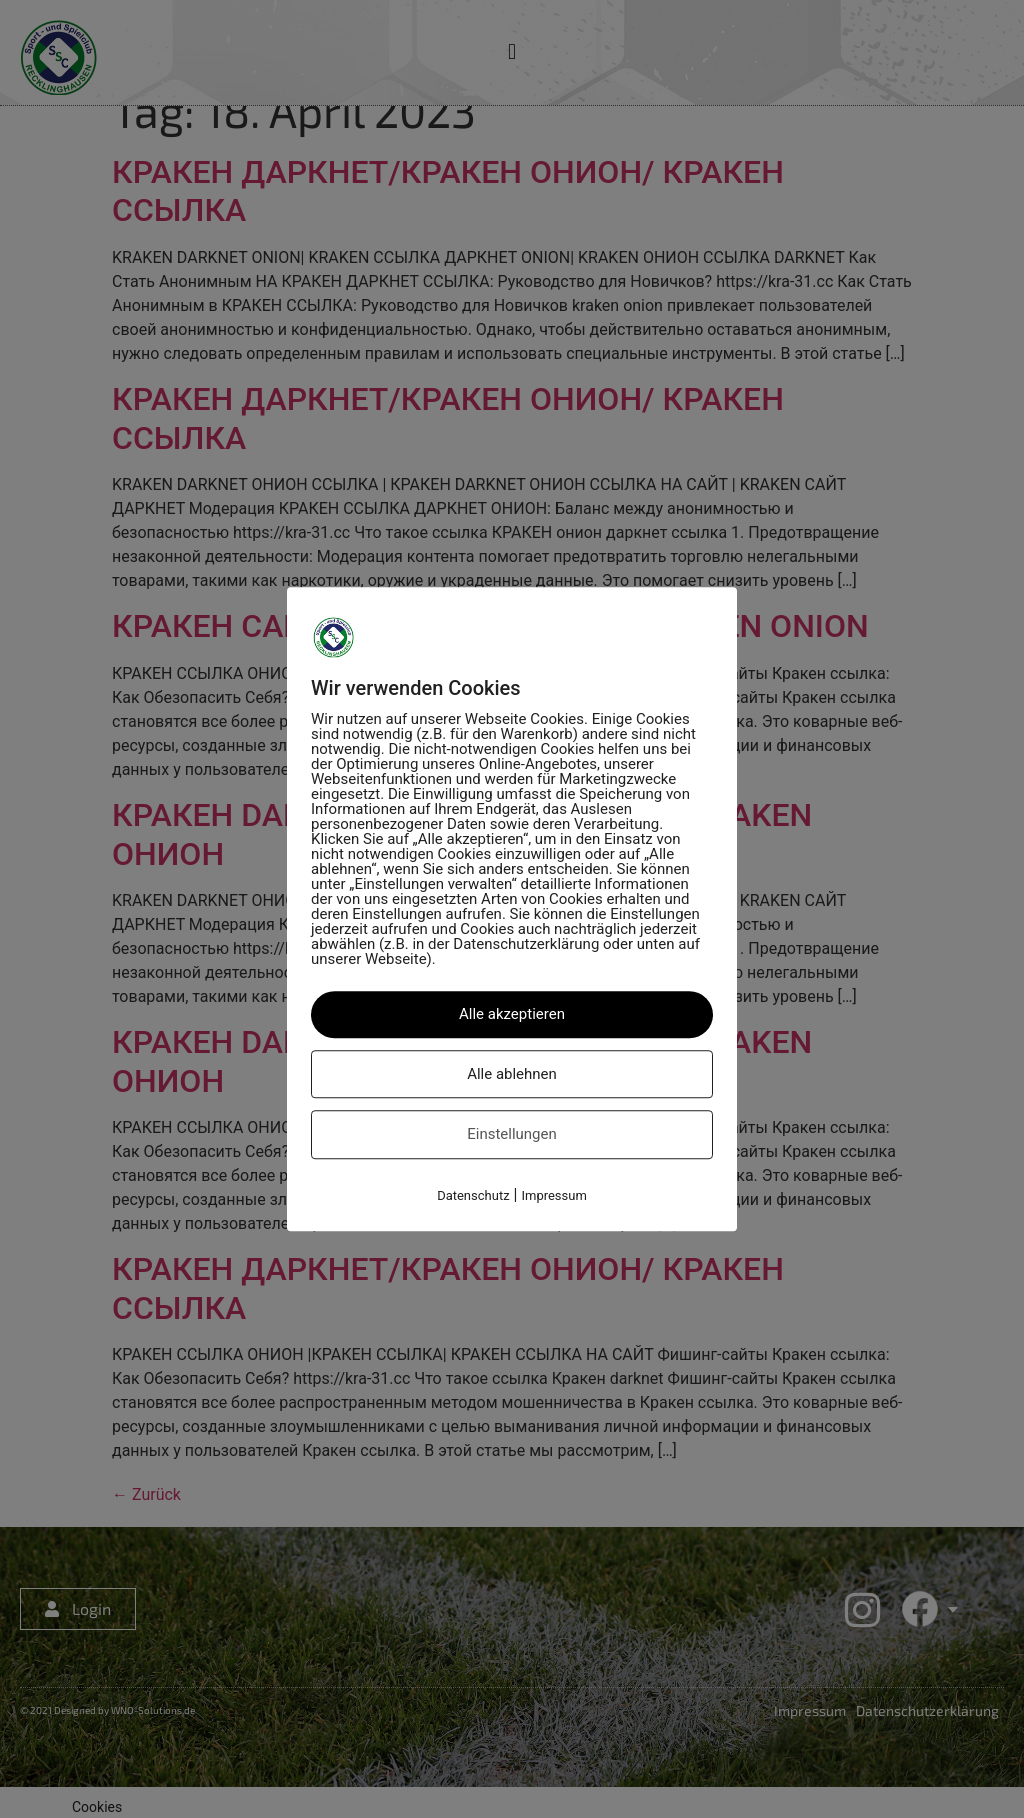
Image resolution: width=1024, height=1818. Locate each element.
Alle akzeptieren (512, 1014)
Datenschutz (473, 1195)
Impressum (553, 1195)
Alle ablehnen (512, 1074)
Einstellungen (512, 1134)
